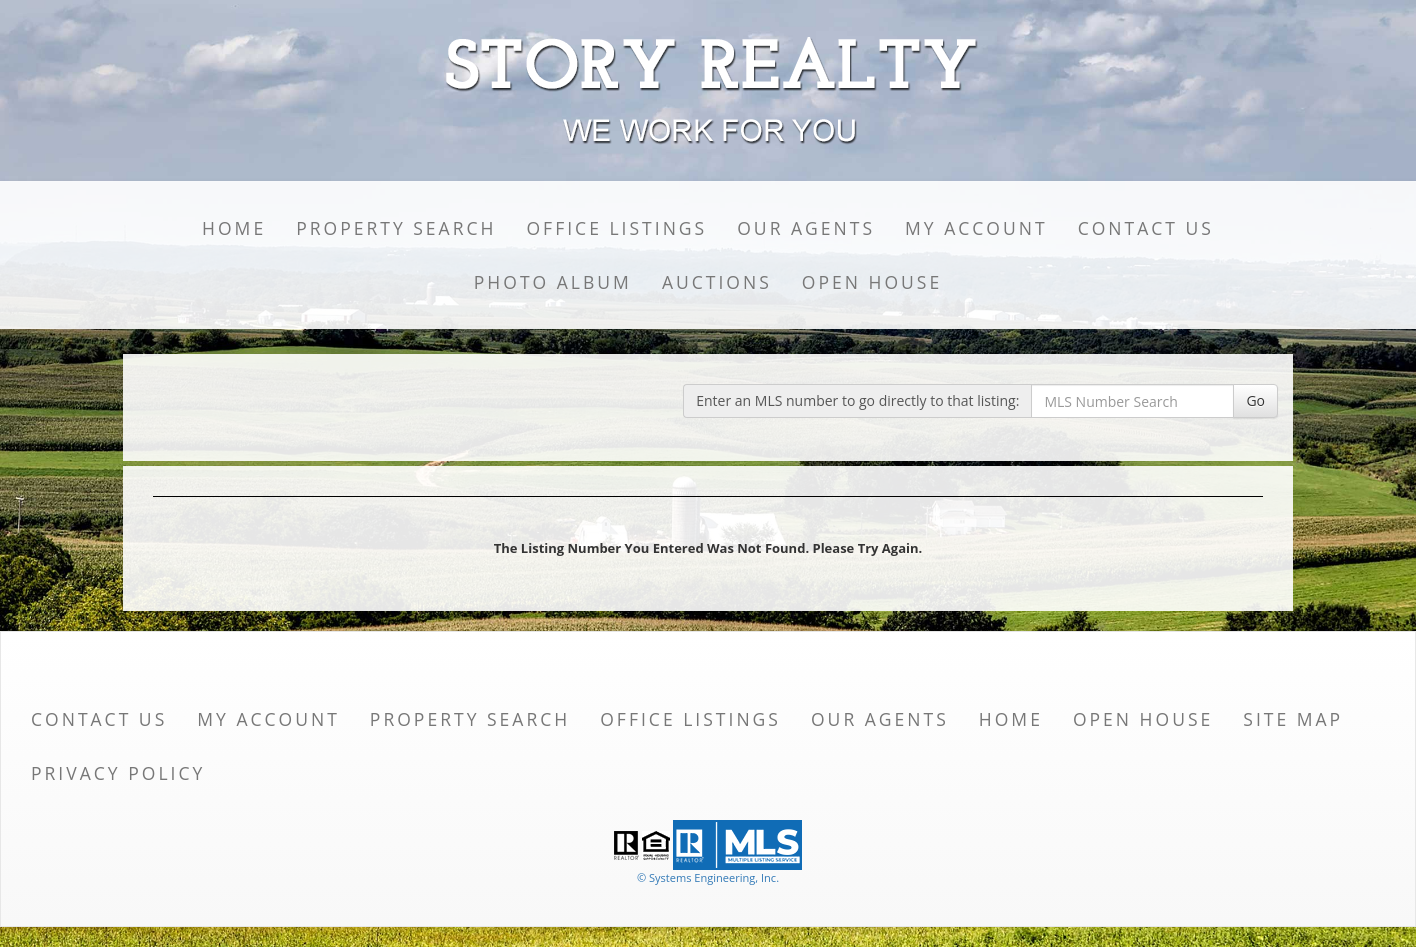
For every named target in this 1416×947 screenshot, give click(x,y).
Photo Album (553, 282)
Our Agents (806, 228)
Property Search (396, 228)
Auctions (717, 282)
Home (234, 228)
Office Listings (616, 228)
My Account (976, 228)
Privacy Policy (118, 773)
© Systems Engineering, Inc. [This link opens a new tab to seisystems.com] (708, 877)
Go (1255, 400)
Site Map (1293, 719)
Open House (872, 282)
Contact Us (1146, 228)
